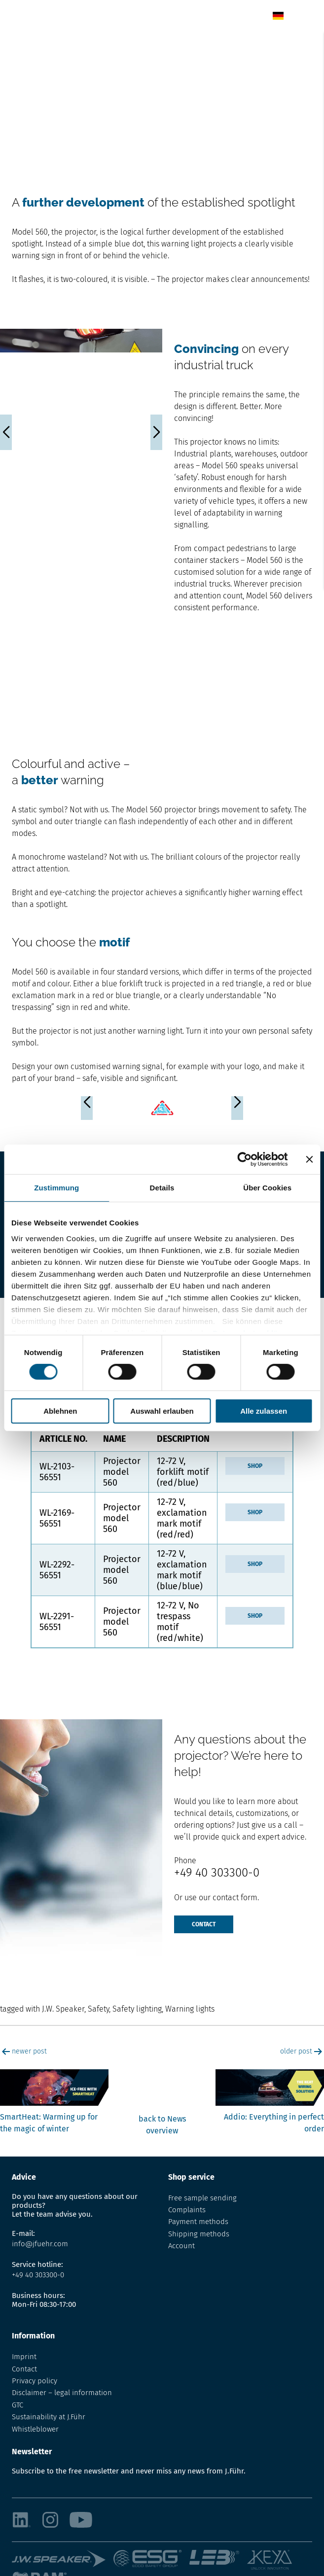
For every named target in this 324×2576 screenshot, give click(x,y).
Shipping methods (198, 2233)
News (46, 42)
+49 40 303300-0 (216, 1873)
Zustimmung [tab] (56, 1188)
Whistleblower (35, 2429)
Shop (255, 1465)
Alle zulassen (263, 1411)
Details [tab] (162, 1188)
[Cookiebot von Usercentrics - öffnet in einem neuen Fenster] (244, 1159)
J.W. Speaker (63, 2009)
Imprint (24, 2356)
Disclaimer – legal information (62, 2392)
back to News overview (162, 2124)
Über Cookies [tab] (267, 1188)
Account (181, 2245)
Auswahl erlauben (161, 1411)
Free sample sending (202, 2197)
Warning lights (190, 2009)
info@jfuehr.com (40, 2243)
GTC (17, 2405)
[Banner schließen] (309, 1159)
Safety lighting (137, 2009)
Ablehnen (60, 1411)
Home (21, 42)
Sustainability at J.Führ (48, 2416)
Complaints (187, 2209)
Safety (98, 2009)
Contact (204, 1924)
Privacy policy (34, 2380)
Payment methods (198, 2221)
